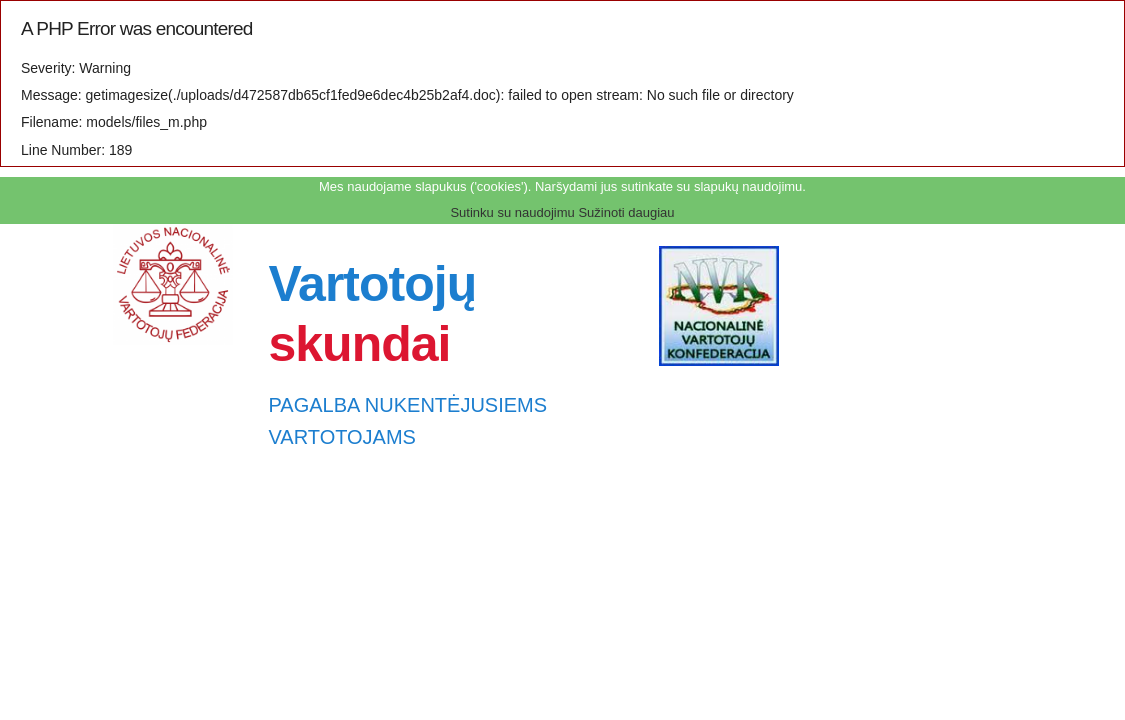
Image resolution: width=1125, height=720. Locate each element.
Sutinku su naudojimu (512, 212)
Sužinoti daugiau (626, 212)
